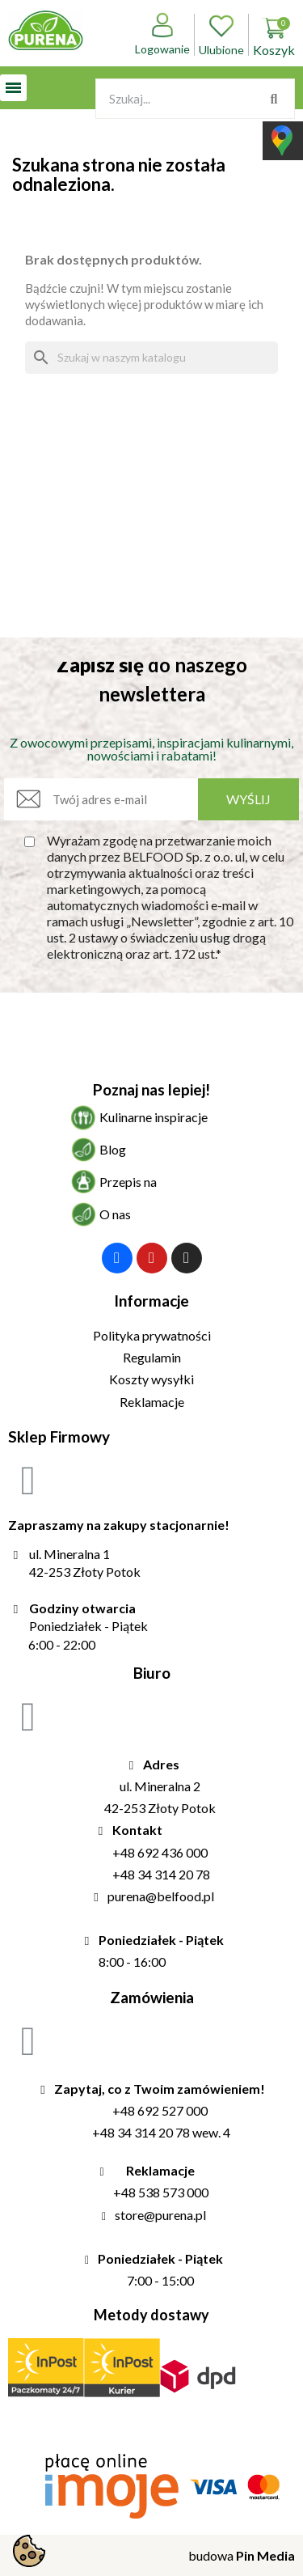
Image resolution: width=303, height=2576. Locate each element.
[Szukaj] (151, 357)
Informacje (151, 1300)
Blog (112, 1149)
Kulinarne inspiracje (153, 1117)
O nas (115, 1214)
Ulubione (221, 35)
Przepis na (128, 1181)
